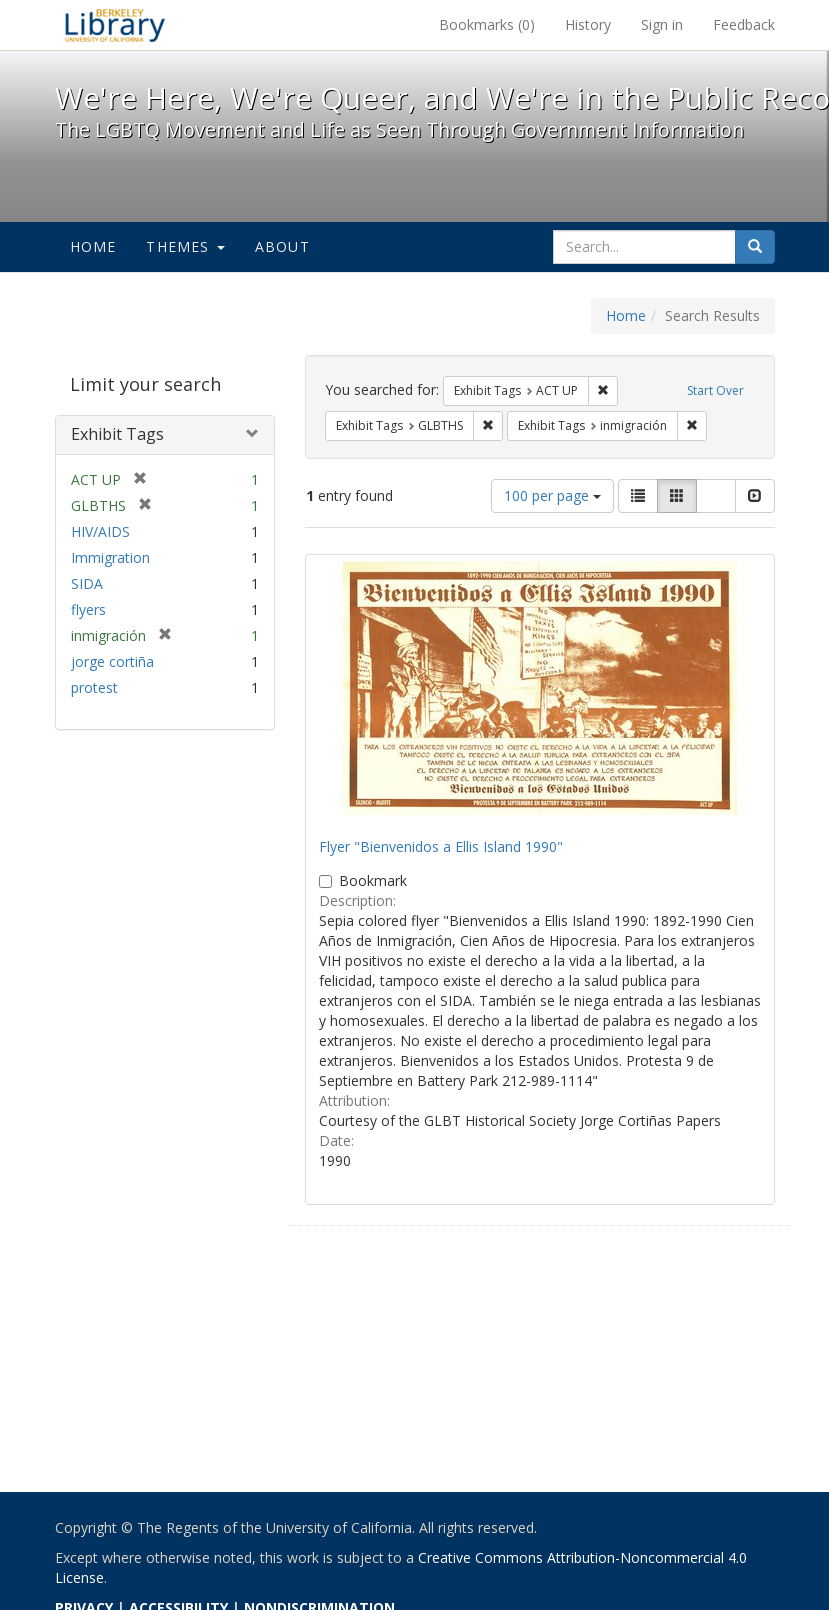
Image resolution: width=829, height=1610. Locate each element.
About (282, 246)
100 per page (552, 495)
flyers (88, 609)
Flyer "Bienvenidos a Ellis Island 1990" (441, 846)
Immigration (110, 557)
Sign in (662, 24)
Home (93, 246)
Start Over (715, 390)
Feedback (744, 24)
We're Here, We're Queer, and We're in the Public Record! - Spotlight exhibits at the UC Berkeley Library (115, 25)
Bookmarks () (487, 24)
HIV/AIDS (100, 531)
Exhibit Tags (117, 434)
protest (94, 687)
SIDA (87, 583)
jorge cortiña (112, 661)
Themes (185, 246)
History (588, 24)
